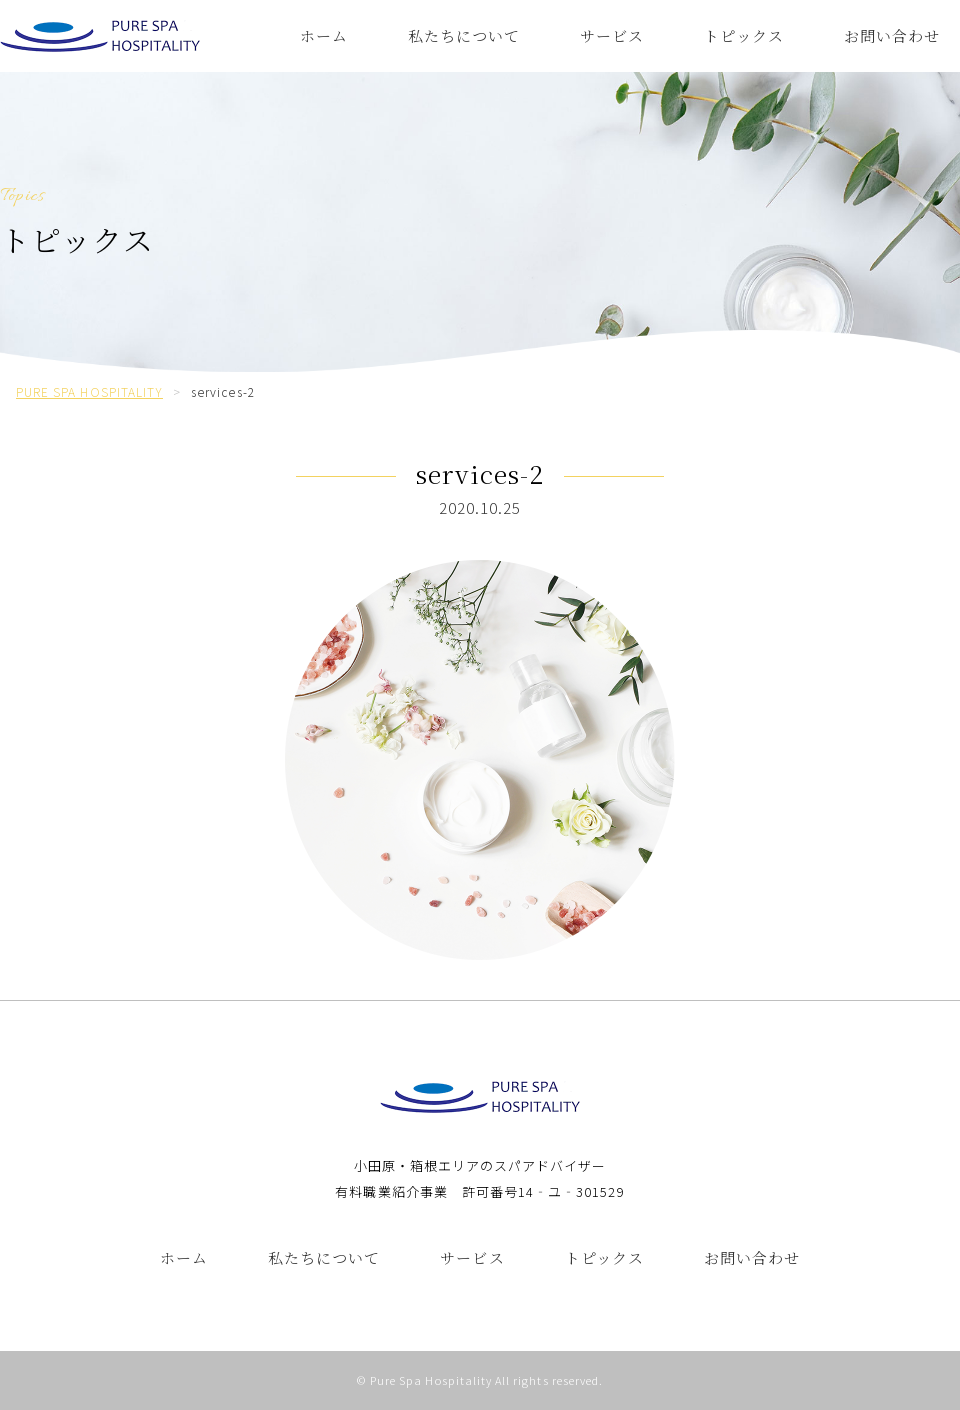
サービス (612, 35)
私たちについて (464, 35)
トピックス (743, 35)
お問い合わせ (892, 35)
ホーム (324, 35)
